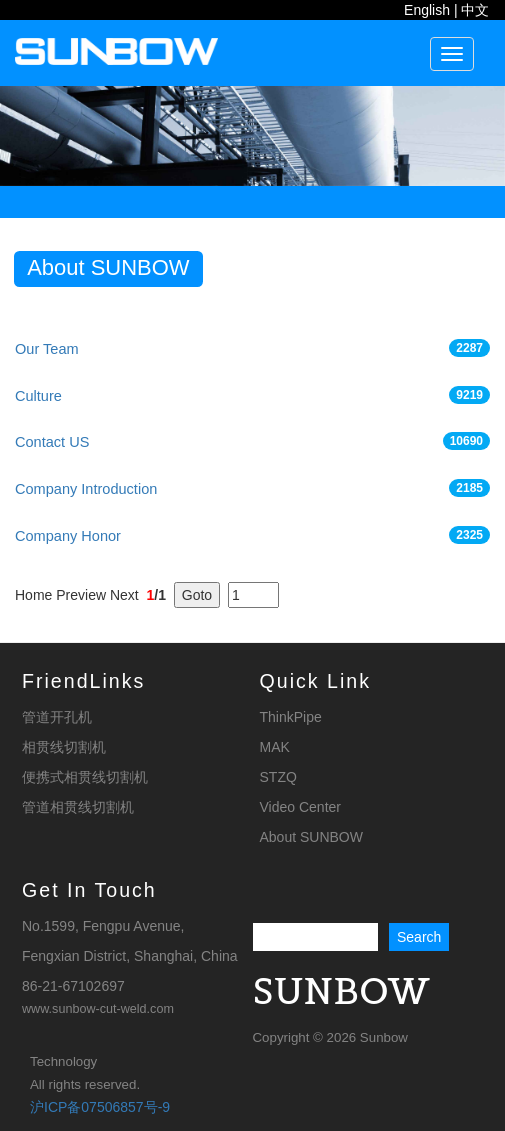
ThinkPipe (291, 717)
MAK (275, 747)
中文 (475, 10)
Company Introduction (86, 489)
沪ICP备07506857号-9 (100, 1107)
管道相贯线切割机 (78, 807)
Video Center (300, 807)
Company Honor (68, 536)
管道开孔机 (57, 717)
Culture (38, 396)
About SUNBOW (311, 837)
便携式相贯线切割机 (85, 777)
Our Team (47, 349)
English (427, 10)
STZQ (278, 777)
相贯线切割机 (64, 747)
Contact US (52, 442)
